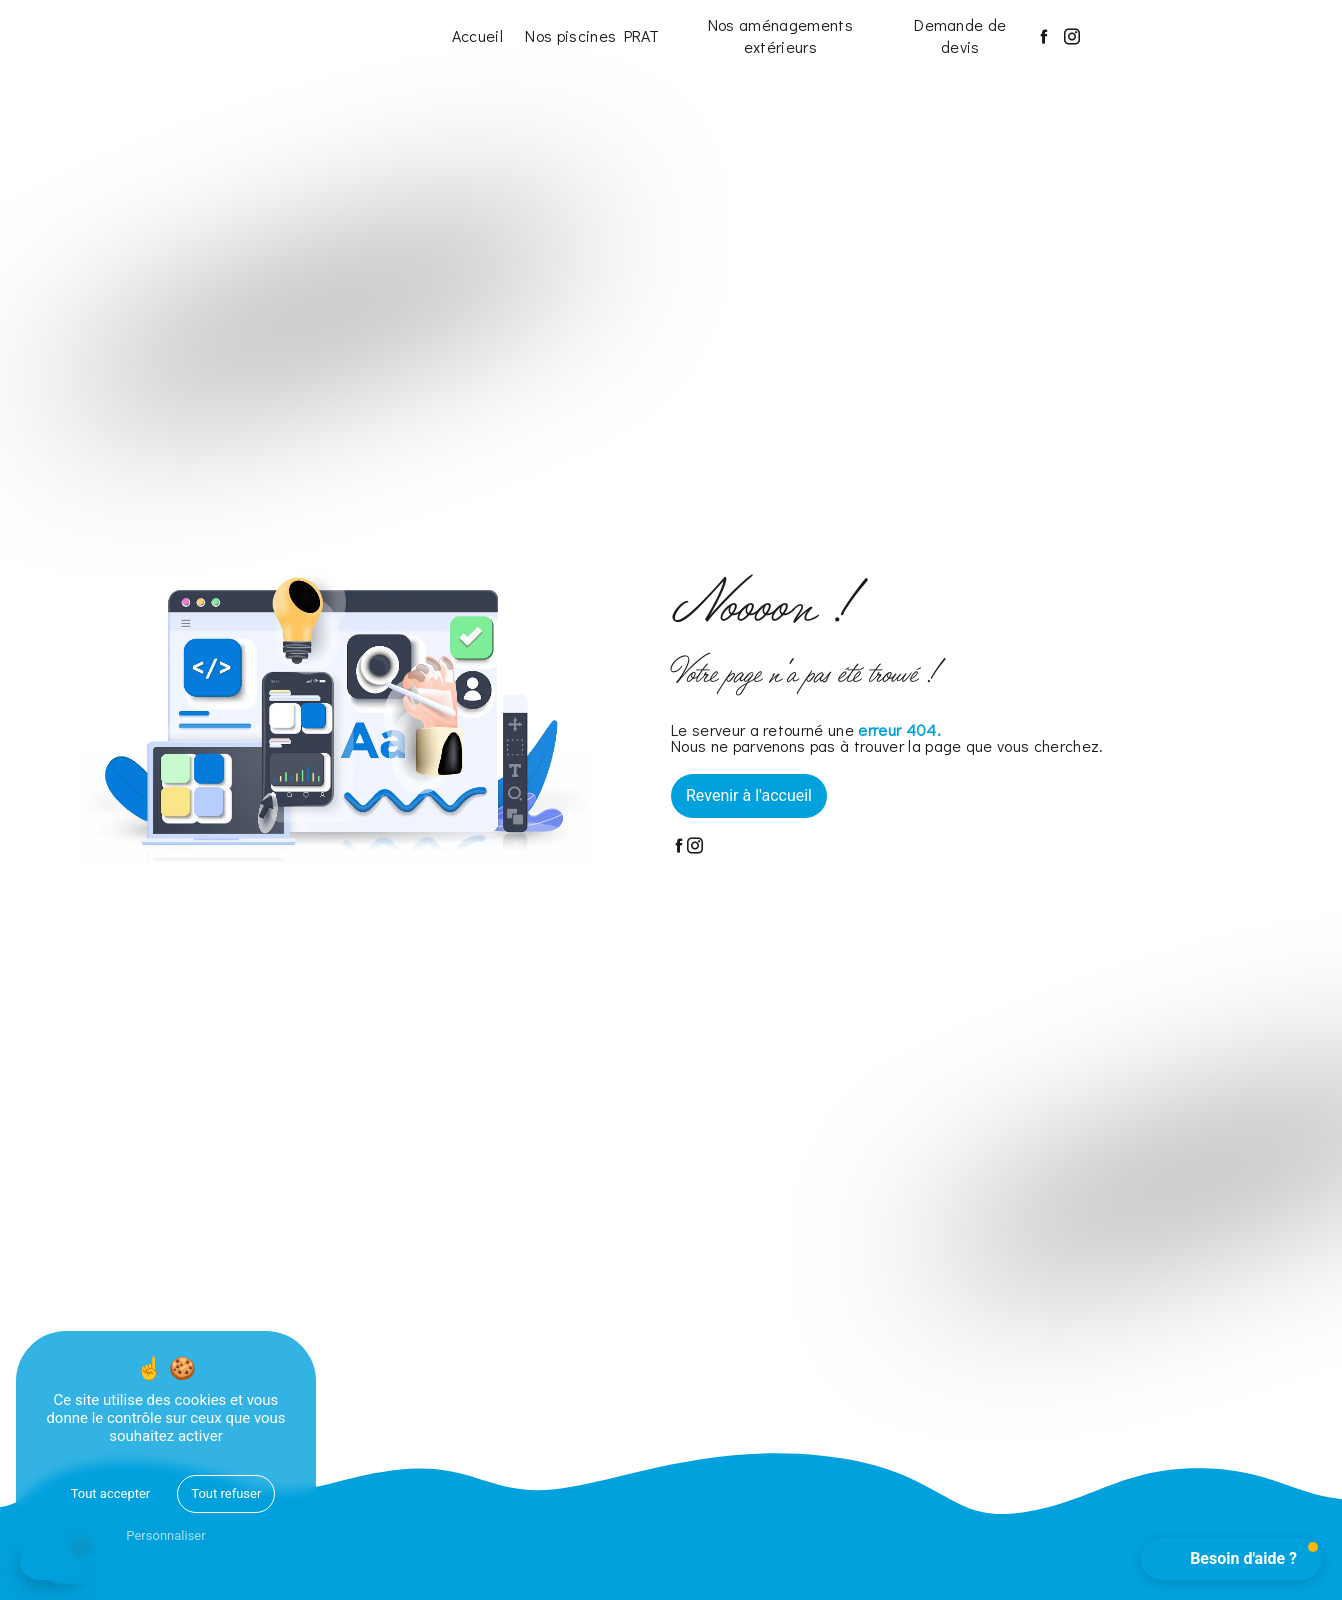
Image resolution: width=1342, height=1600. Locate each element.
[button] (1231, 1559)
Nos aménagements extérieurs (780, 35)
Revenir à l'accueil (749, 795)
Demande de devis (960, 35)
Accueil (477, 35)
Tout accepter (111, 1493)
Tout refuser (226, 1493)
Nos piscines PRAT (592, 35)
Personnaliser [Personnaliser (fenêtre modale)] (165, 1535)
